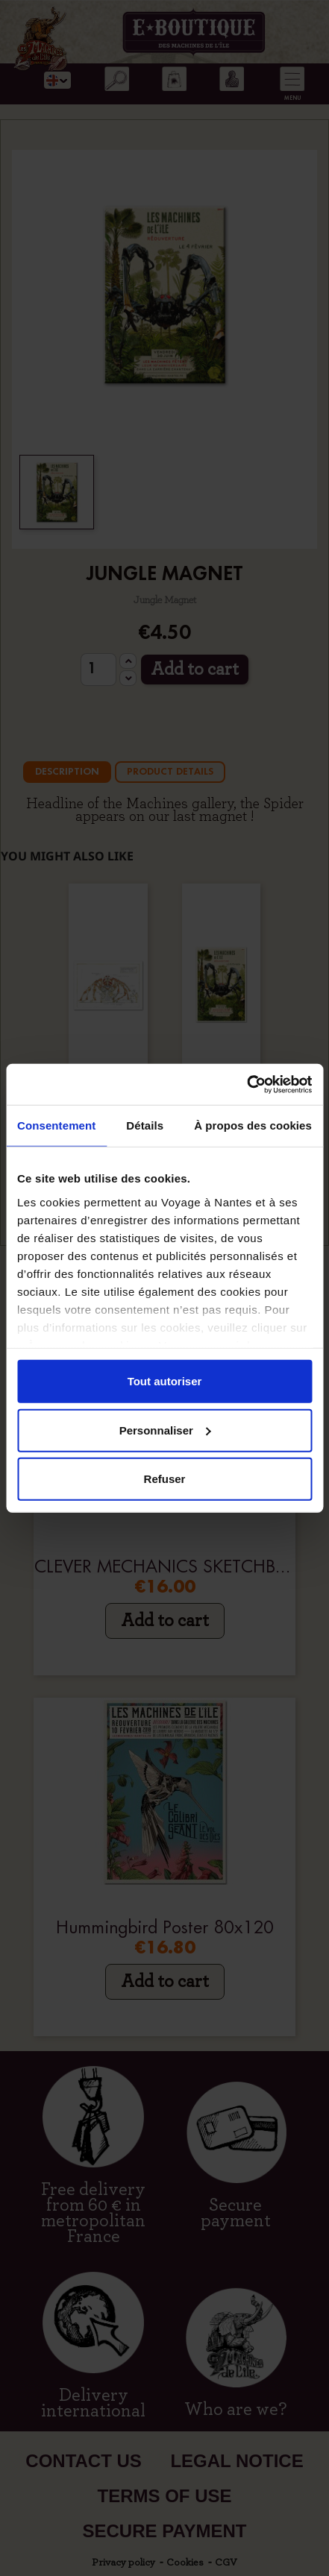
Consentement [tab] (56, 1125)
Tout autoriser (165, 1381)
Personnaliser (165, 1429)
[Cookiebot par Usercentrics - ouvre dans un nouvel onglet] (246, 1084)
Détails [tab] (144, 1125)
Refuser (165, 1479)
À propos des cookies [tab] (253, 1125)
